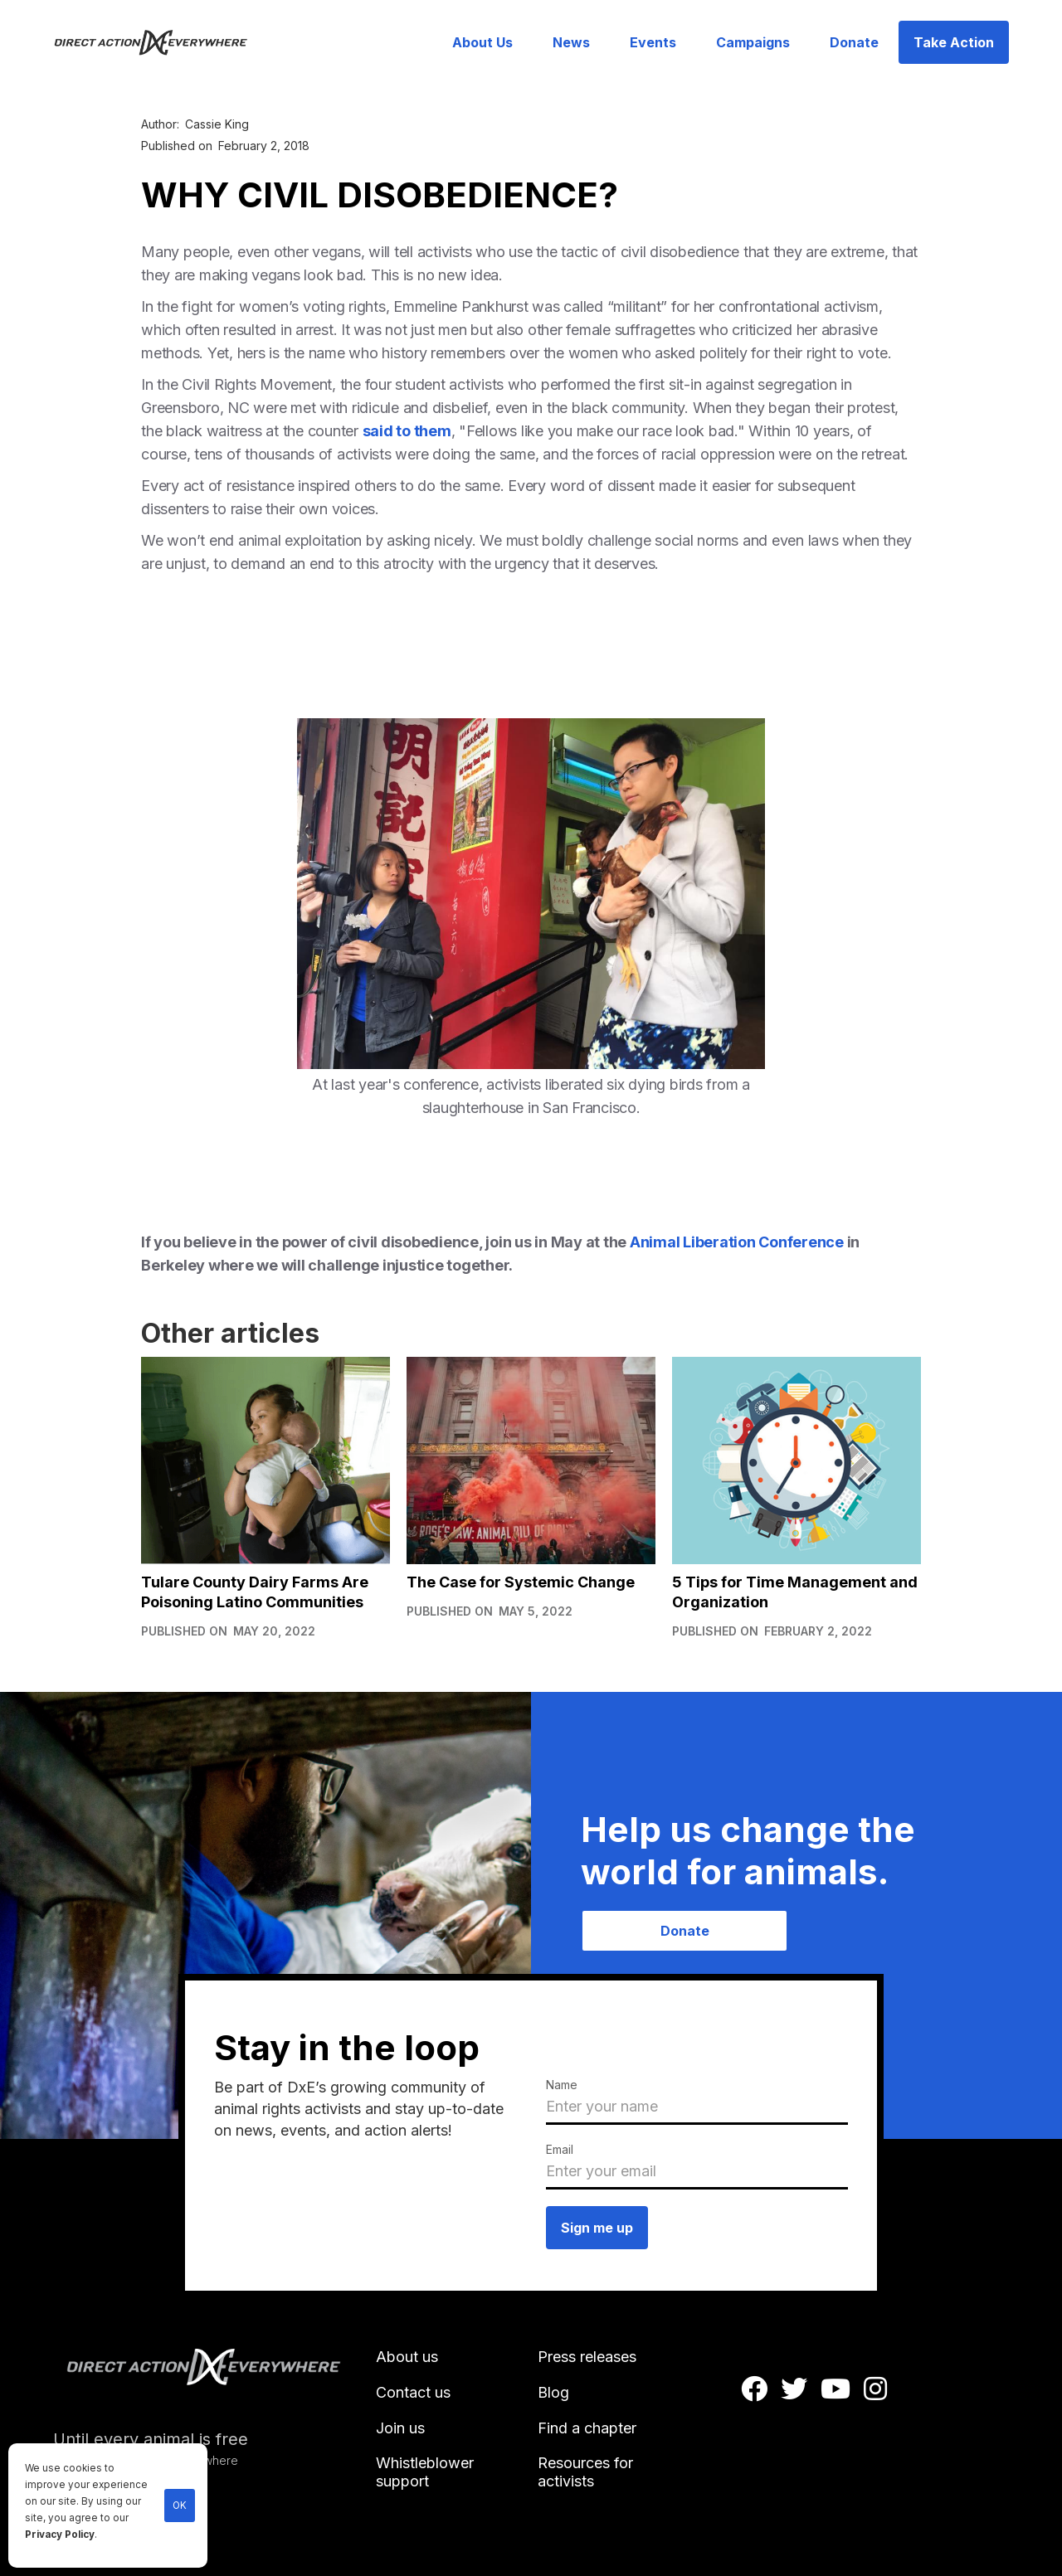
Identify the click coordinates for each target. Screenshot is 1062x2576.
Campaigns (753, 42)
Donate (854, 42)
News (571, 42)
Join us (400, 2428)
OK (180, 2505)
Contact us (413, 2392)
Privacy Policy (60, 2534)
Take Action (953, 42)
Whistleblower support (425, 2472)
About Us (482, 42)
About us (407, 2356)
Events (653, 42)
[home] (160, 42)
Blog (553, 2392)
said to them (407, 431)
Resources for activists (585, 2472)
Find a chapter (587, 2428)
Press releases (587, 2356)
